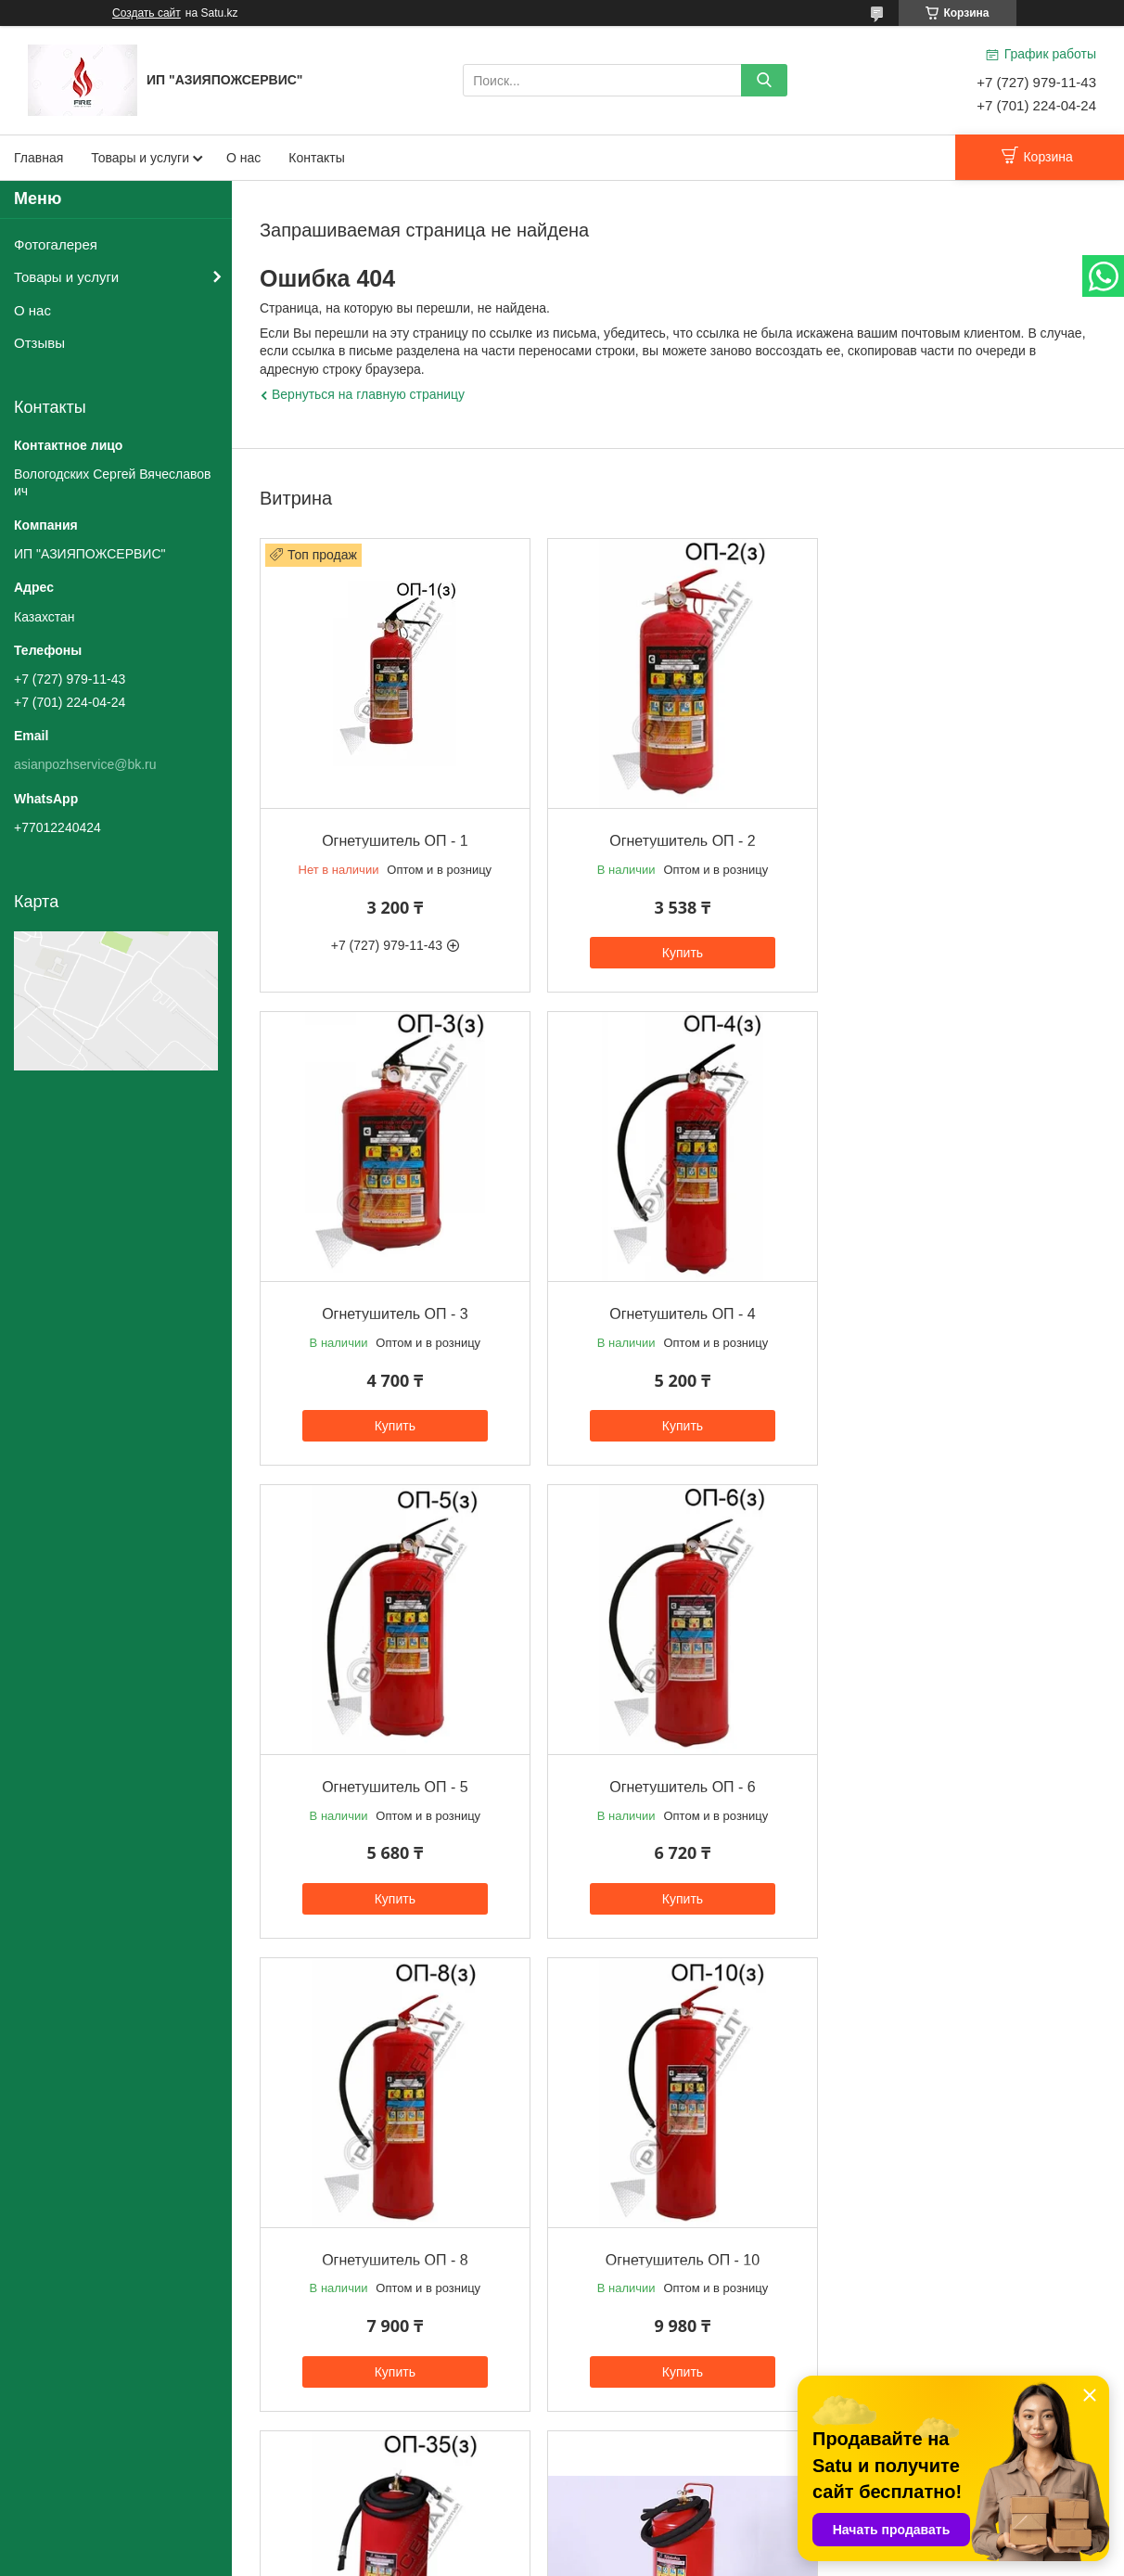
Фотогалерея (55, 244)
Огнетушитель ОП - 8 (393, 1777)
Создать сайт (146, 12)
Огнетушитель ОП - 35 (962, 1777)
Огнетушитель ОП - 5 (677, 1306)
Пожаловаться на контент (631, 2558)
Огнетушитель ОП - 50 (393, 2246)
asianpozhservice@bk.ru (85, 764)
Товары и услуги (140, 157)
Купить (677, 949)
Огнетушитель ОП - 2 (677, 837)
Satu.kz (640, 2541)
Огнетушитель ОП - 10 (677, 1777)
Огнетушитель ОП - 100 (961, 2246)
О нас (243, 157)
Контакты (316, 157)
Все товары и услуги (672, 2432)
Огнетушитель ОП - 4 (393, 1306)
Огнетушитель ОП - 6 (961, 1306)
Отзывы (39, 343)
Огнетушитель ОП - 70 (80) (677, 2246)
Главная (38, 157)
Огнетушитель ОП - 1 (393, 837)
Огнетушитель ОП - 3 (961, 837)
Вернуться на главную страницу (368, 394)
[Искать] (764, 80)
